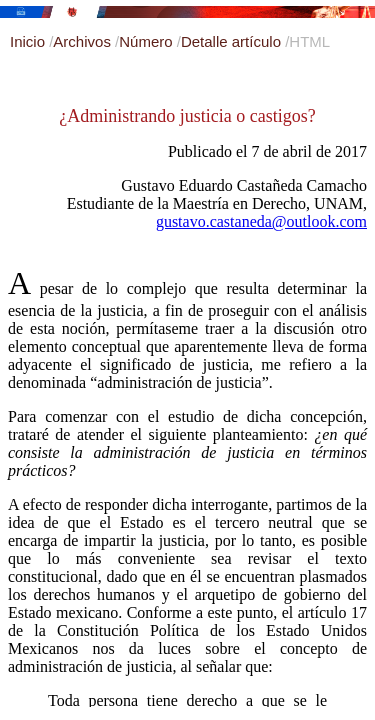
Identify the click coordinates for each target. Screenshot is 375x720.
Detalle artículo (233, 41)
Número (148, 41)
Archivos (84, 41)
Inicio (29, 41)
